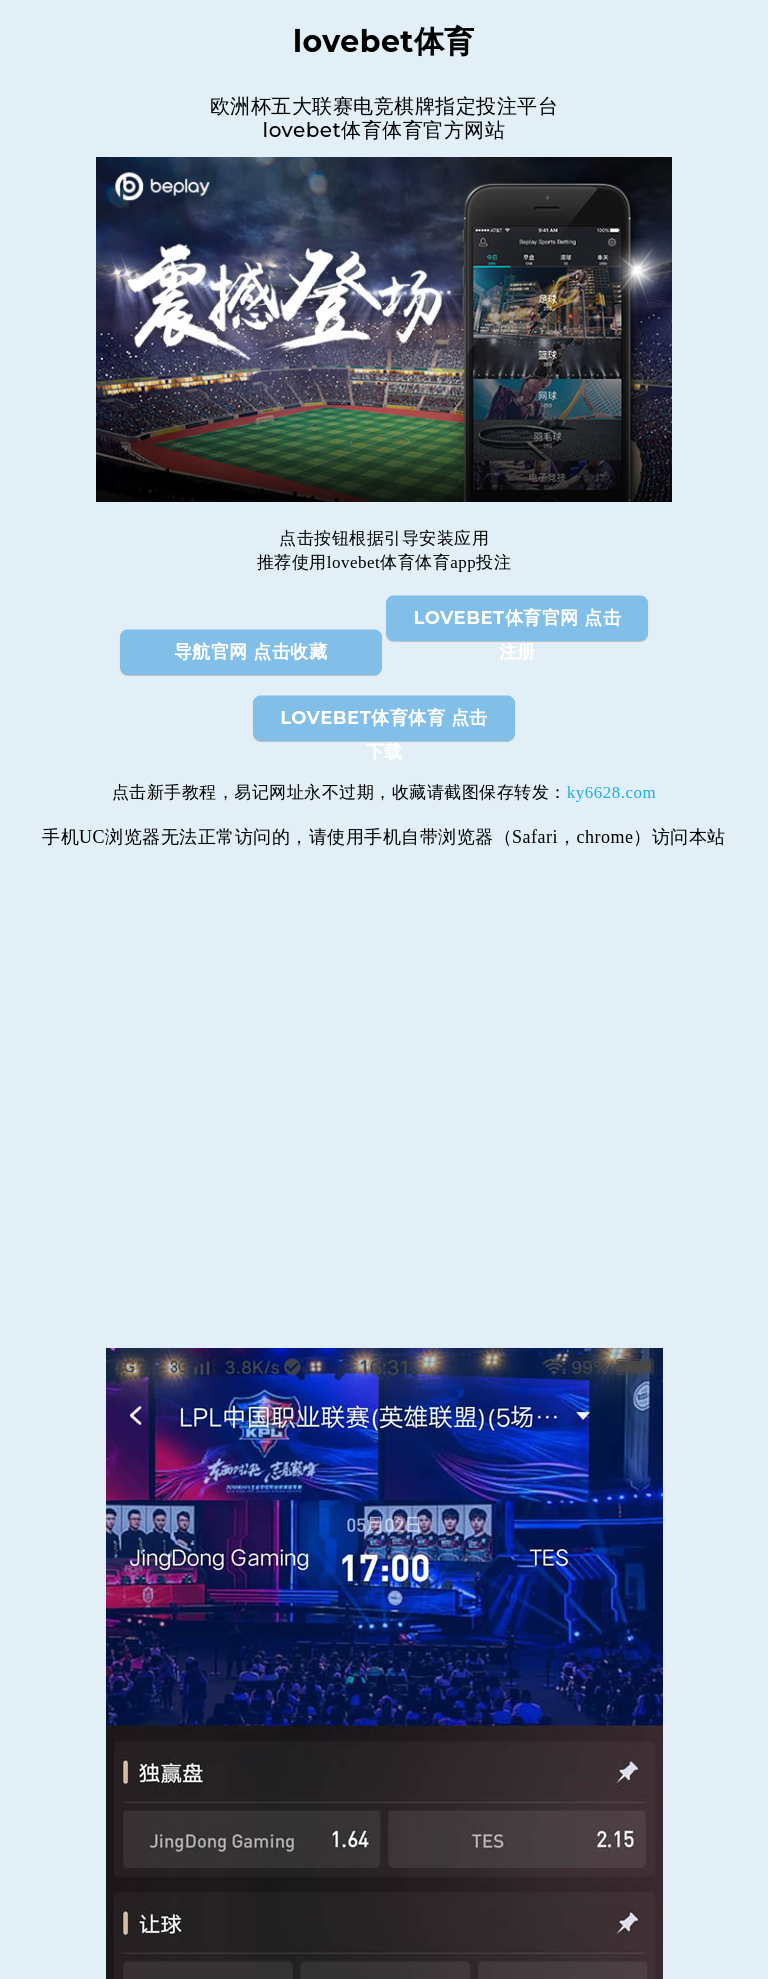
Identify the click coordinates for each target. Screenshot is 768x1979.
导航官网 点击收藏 (251, 652)
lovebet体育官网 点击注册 (518, 624)
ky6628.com (612, 792)
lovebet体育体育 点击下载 (384, 724)
